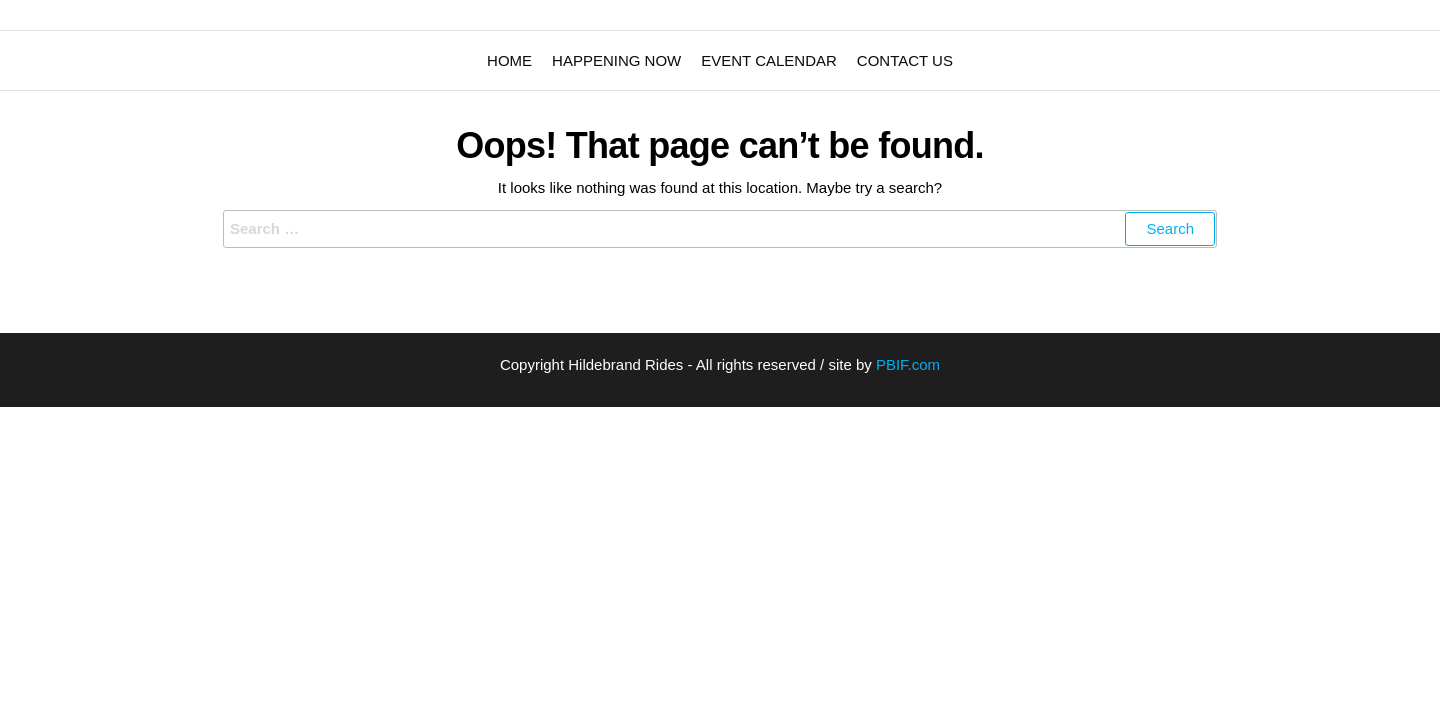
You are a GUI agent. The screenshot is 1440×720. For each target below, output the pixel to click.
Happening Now (616, 60)
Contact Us (905, 60)
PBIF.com (908, 364)
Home (509, 60)
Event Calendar (769, 60)
